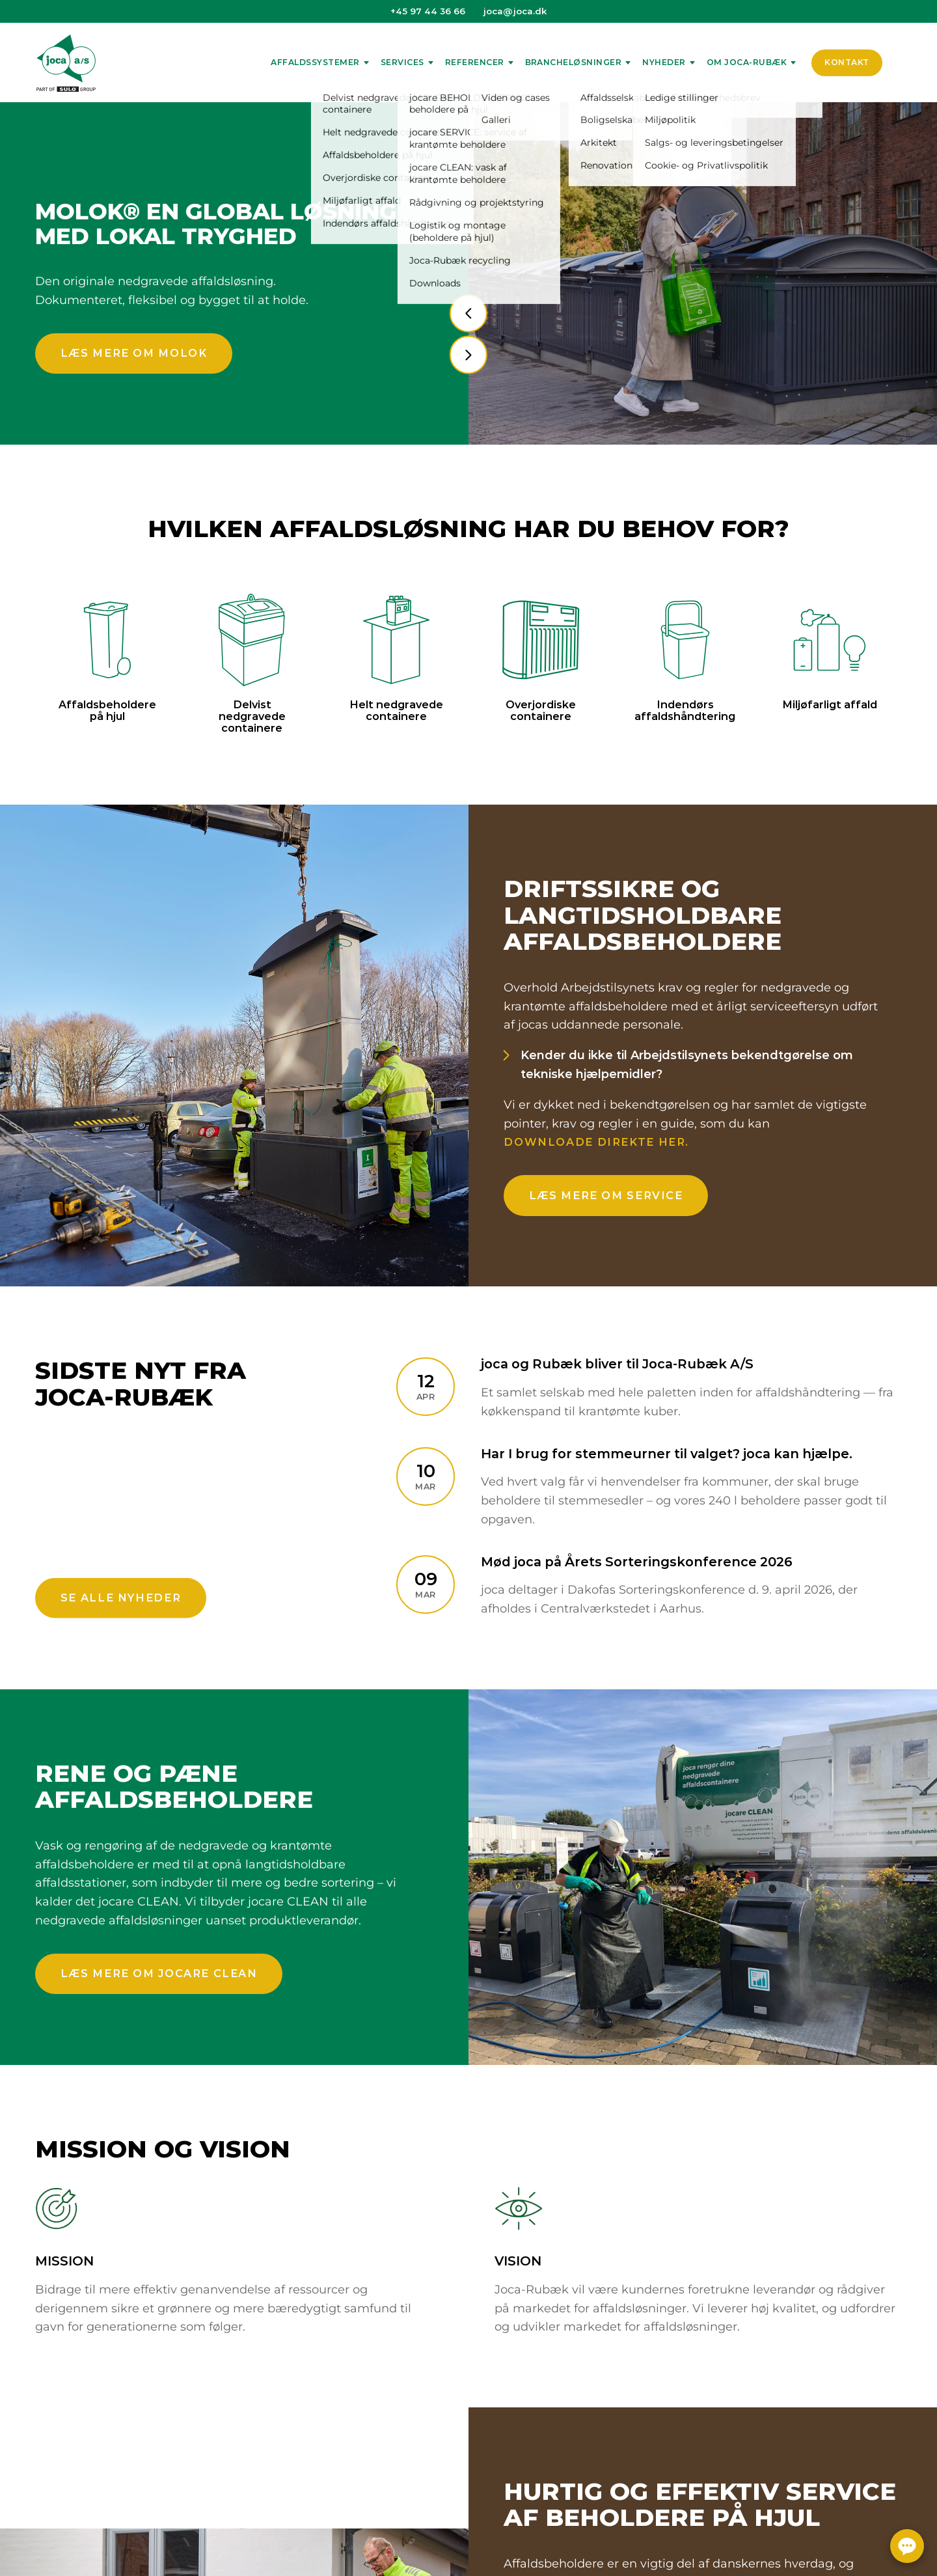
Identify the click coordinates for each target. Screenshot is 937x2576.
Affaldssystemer (315, 62)
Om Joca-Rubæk (747, 62)
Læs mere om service (606, 1195)
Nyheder (663, 62)
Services (402, 62)
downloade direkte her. (596, 1141)
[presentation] (468, 313)
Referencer (474, 62)
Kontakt (846, 62)
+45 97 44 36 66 (427, 11)
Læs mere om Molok (134, 352)
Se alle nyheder (121, 1597)
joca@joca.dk (515, 11)
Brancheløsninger (573, 62)
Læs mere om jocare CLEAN (159, 1973)
